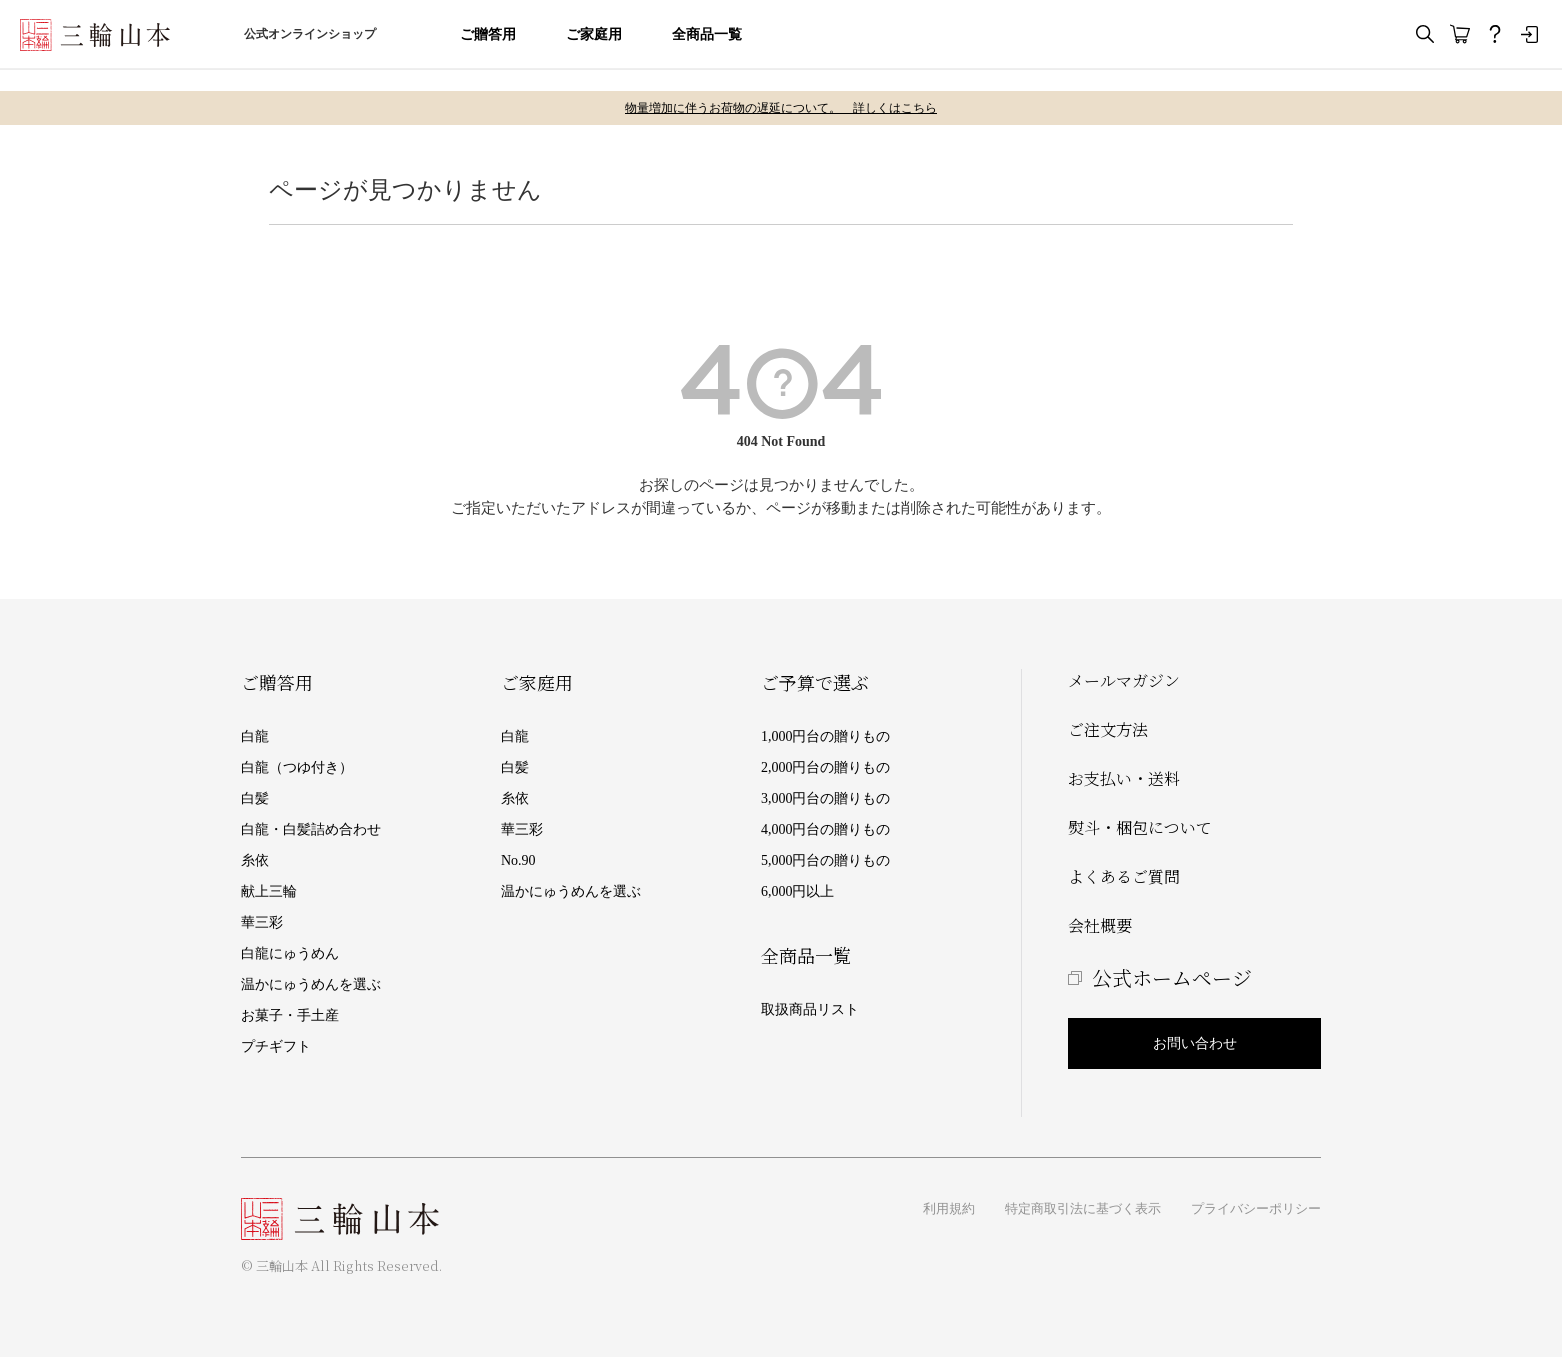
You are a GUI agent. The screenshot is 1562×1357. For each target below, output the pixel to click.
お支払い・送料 (1124, 778)
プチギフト (276, 1046)
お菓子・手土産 (290, 1015)
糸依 (255, 860)
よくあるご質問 (1124, 876)
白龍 (255, 736)
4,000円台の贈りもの (826, 829)
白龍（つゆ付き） (297, 767)
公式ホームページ (1172, 977)
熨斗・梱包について (1140, 827)
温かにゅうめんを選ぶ (311, 984)
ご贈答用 (488, 34)
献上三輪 (269, 891)
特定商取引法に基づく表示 (1083, 1208)
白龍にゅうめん (290, 953)
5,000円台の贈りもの (826, 860)
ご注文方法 (1108, 729)
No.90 (518, 860)
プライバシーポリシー (1256, 1208)
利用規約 (949, 1208)
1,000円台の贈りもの (826, 736)
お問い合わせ (1195, 1043)
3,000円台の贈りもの (826, 798)
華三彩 (262, 922)
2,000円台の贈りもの (826, 767)
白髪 (255, 798)
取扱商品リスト (810, 1009)
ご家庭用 (594, 34)
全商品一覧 (707, 34)
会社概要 (1100, 925)
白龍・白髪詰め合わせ (311, 829)
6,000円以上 (798, 891)
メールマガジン (1124, 680)
